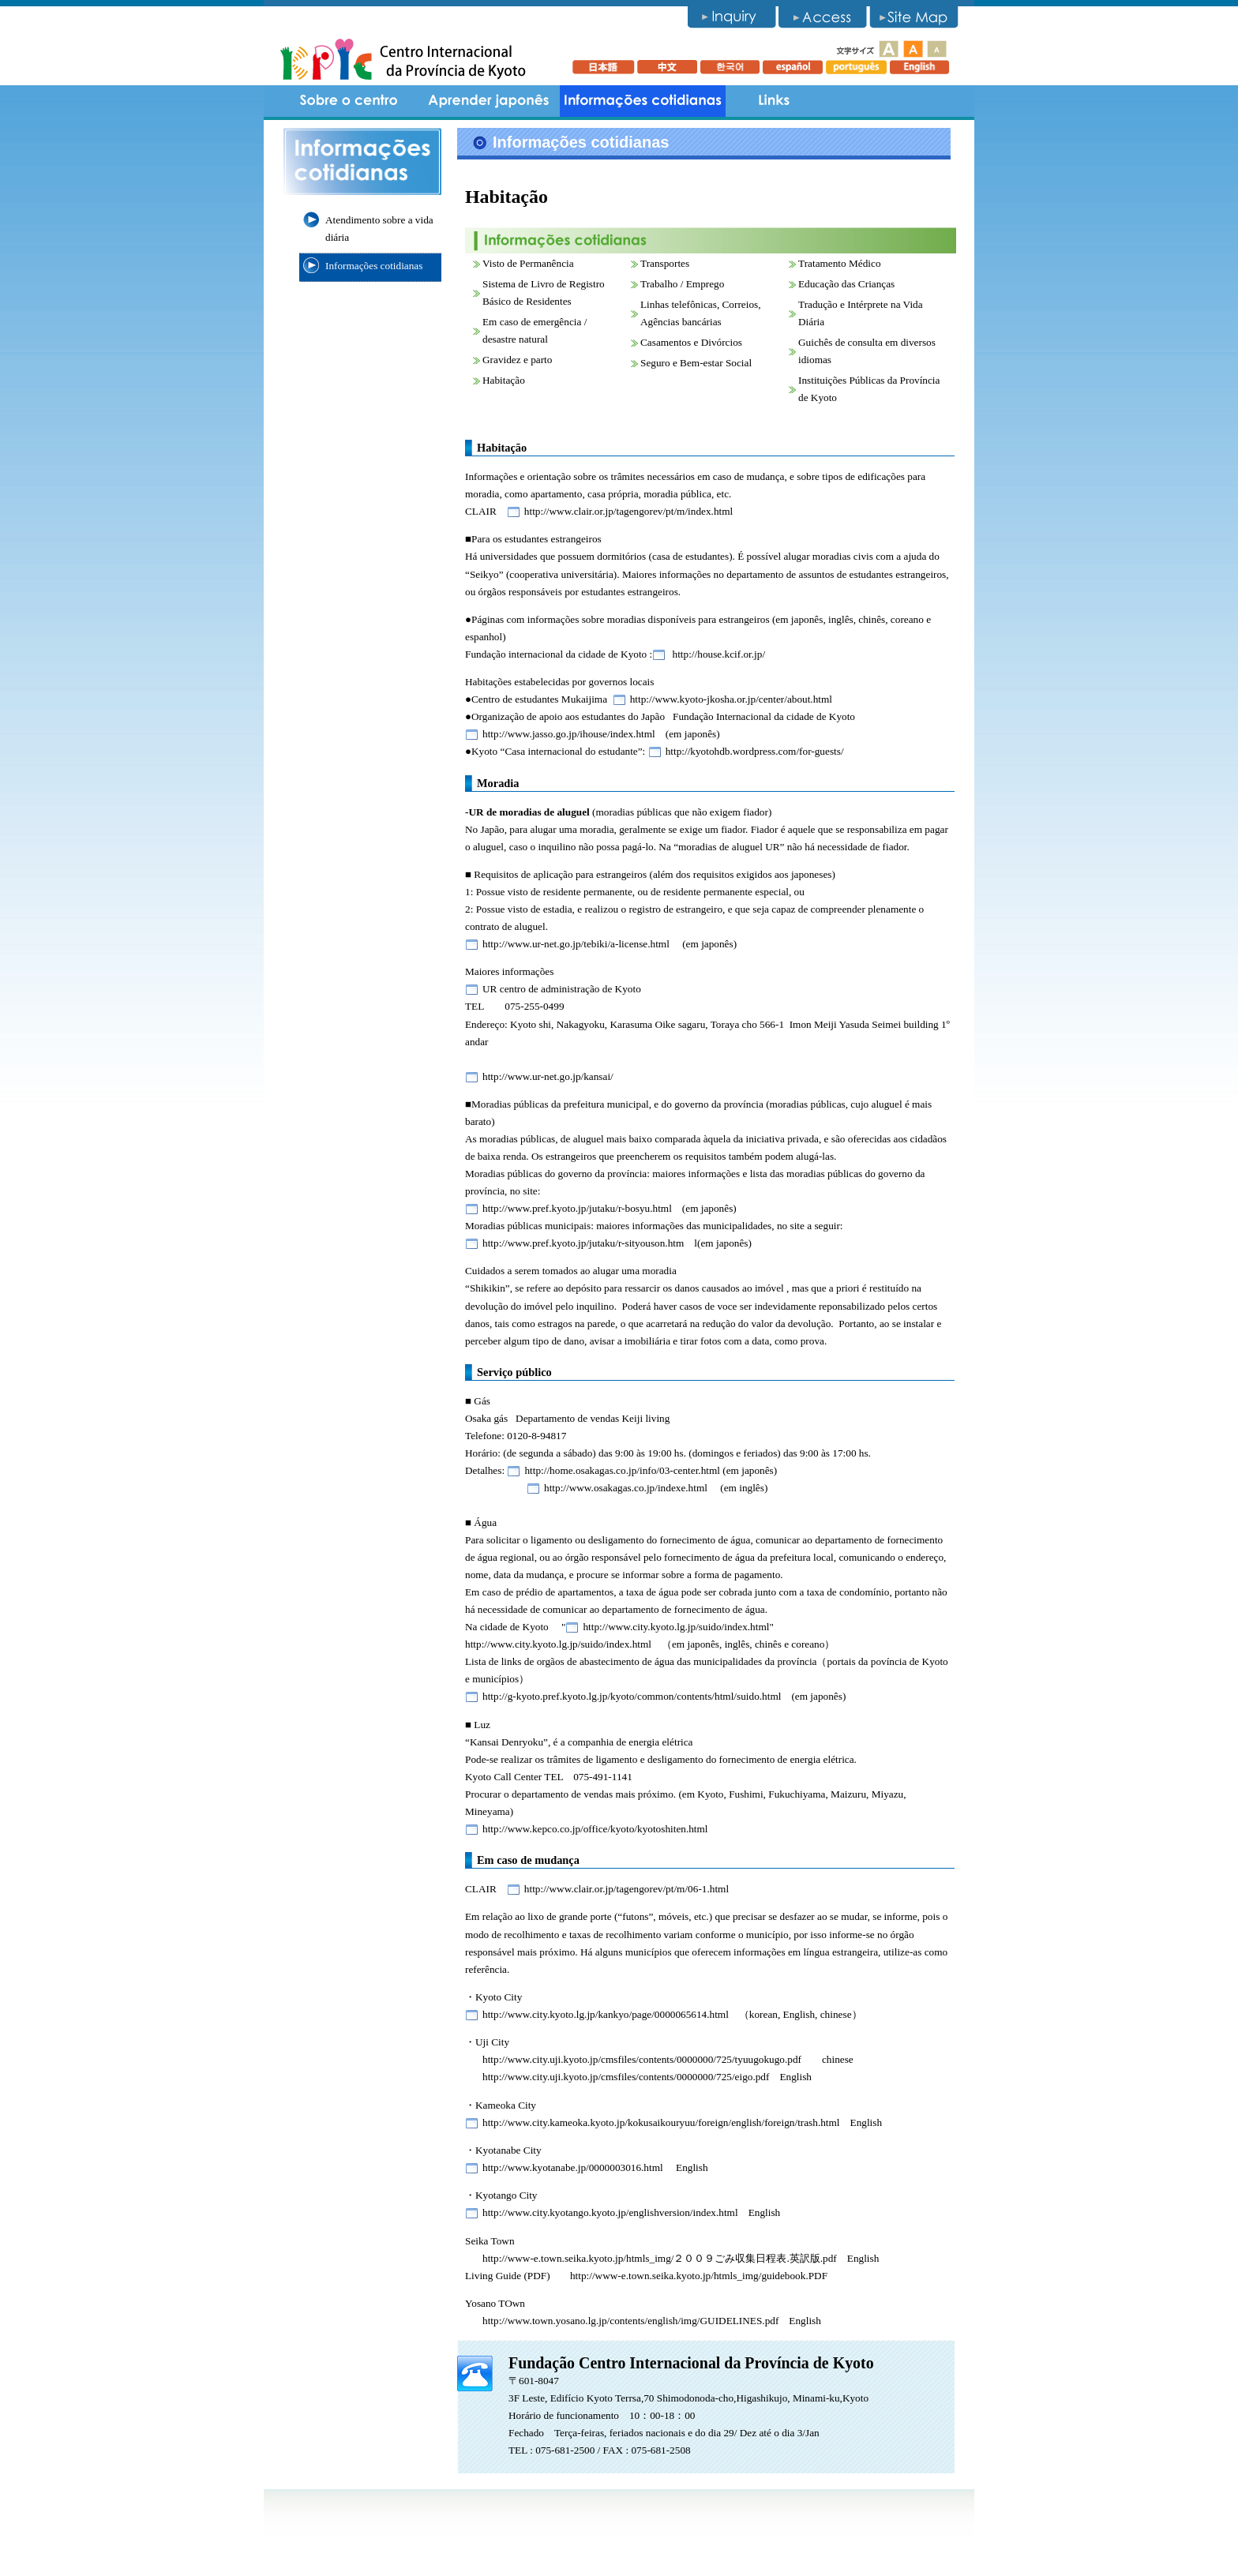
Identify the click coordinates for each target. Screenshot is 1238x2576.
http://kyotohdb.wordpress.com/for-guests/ (755, 751)
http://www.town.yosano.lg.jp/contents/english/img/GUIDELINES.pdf (630, 2321)
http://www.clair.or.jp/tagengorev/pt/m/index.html (628, 511)
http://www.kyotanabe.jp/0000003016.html (572, 2167)
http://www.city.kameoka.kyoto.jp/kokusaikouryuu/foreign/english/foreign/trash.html (661, 2122)
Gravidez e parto (517, 360)
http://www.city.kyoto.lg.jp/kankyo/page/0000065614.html (605, 2014)
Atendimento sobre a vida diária (379, 228)
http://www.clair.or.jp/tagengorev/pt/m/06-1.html (626, 1889)
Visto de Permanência (528, 263)
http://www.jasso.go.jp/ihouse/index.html (568, 734)
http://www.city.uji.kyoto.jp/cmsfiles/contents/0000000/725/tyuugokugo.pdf (641, 2059)
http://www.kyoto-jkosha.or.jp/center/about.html (731, 699)
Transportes (664, 263)
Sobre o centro (350, 101)
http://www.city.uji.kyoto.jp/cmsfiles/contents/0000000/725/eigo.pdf (625, 2077)
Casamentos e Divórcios (691, 342)
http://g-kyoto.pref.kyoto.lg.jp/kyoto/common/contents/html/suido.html (631, 1696)
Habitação (503, 380)
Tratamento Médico (839, 263)
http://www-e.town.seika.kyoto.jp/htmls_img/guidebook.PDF (698, 2276)
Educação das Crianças (846, 284)
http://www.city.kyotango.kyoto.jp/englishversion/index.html (610, 2212)
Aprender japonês (489, 101)
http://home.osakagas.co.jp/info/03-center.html (622, 1470)
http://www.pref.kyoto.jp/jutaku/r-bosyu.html (577, 1208)
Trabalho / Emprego (682, 284)
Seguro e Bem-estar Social (696, 363)
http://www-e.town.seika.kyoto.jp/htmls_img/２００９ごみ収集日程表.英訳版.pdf (659, 2258)
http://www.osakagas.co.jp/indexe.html (625, 1488)
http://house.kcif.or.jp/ (717, 654)
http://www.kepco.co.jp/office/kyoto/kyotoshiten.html (595, 1829)
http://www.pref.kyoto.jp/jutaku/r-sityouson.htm (583, 1243)
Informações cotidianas (373, 266)
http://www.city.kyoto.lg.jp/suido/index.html (676, 1627)
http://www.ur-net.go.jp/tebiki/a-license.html (576, 944)
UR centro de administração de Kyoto (561, 989)
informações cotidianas (643, 101)
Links (773, 101)
